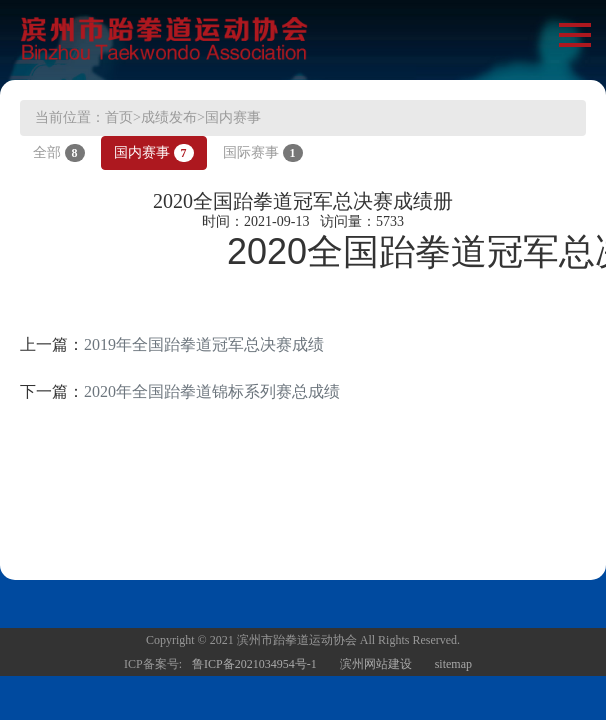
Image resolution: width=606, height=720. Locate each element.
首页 (119, 117)
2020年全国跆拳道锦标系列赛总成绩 (212, 391)
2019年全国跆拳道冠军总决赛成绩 (204, 344)
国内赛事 (233, 117)
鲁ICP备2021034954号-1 (254, 664)
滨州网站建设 (376, 664)
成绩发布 (169, 117)
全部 (59, 153)
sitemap (453, 664)
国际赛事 (263, 153)
